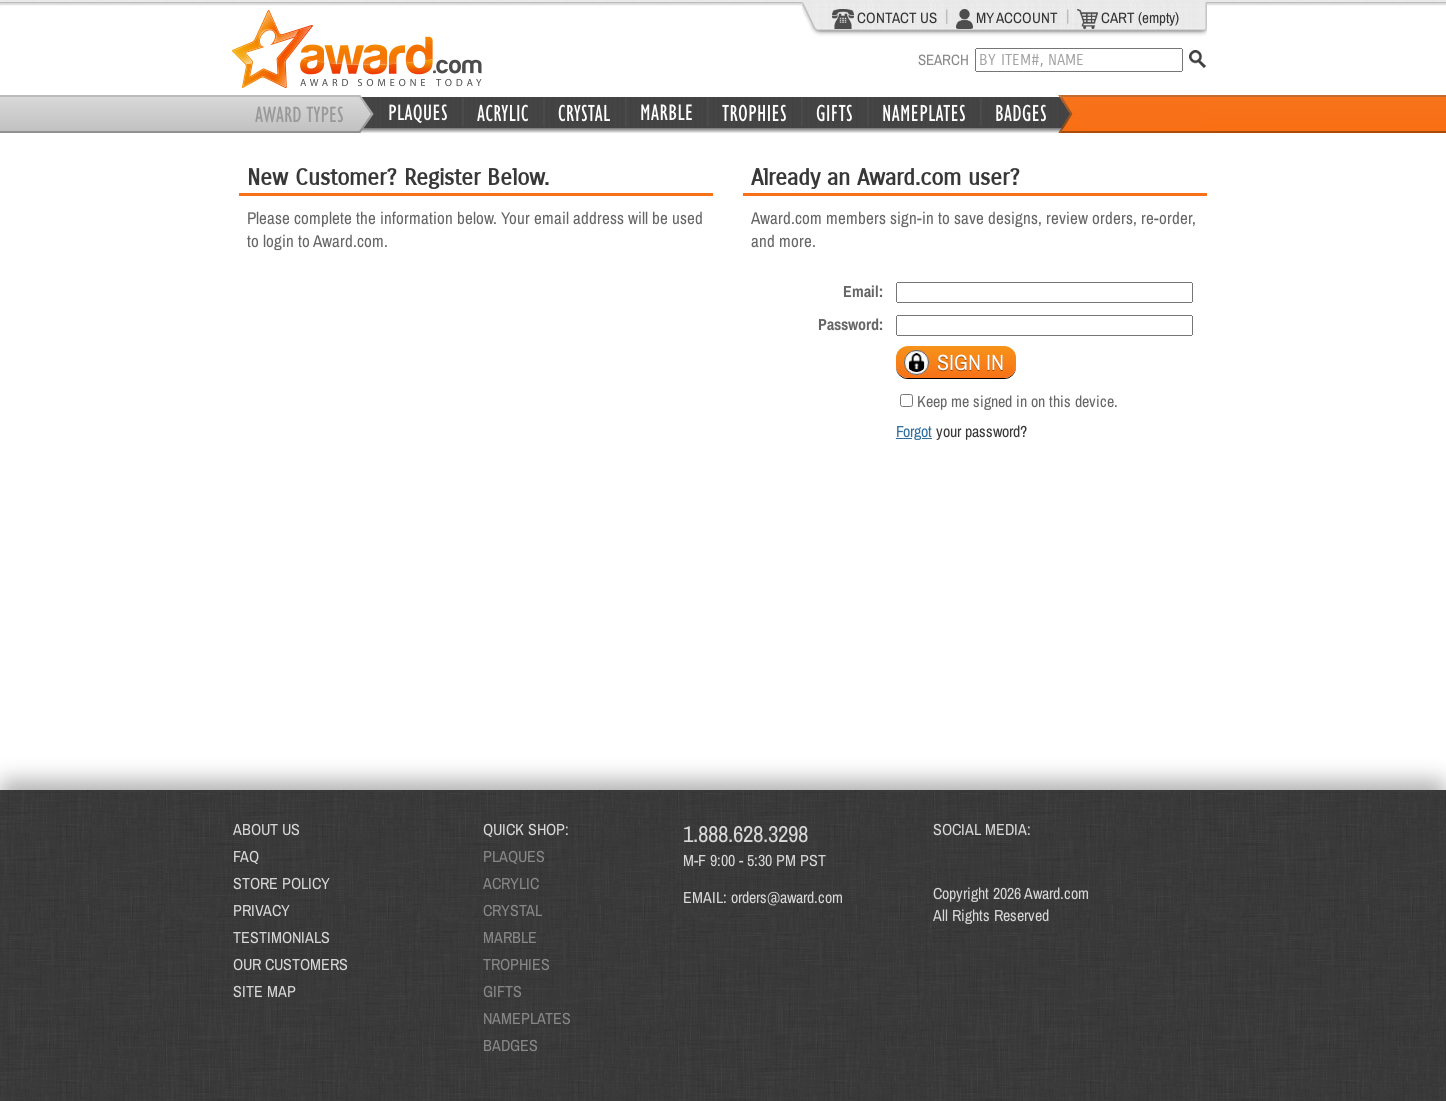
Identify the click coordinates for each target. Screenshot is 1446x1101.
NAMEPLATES (527, 1018)
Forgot (914, 431)
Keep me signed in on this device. (1017, 401)
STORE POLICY (281, 883)
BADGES (510, 1045)
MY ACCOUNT (1007, 18)
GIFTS (502, 991)
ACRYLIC (511, 883)
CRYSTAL (512, 910)
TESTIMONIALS (281, 937)
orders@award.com (787, 897)
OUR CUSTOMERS (290, 964)
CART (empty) (1128, 18)
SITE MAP (264, 991)
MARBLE (510, 937)
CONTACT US (884, 18)
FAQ (246, 856)
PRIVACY (261, 910)
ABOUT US (266, 829)
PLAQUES (514, 856)
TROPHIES (516, 964)
